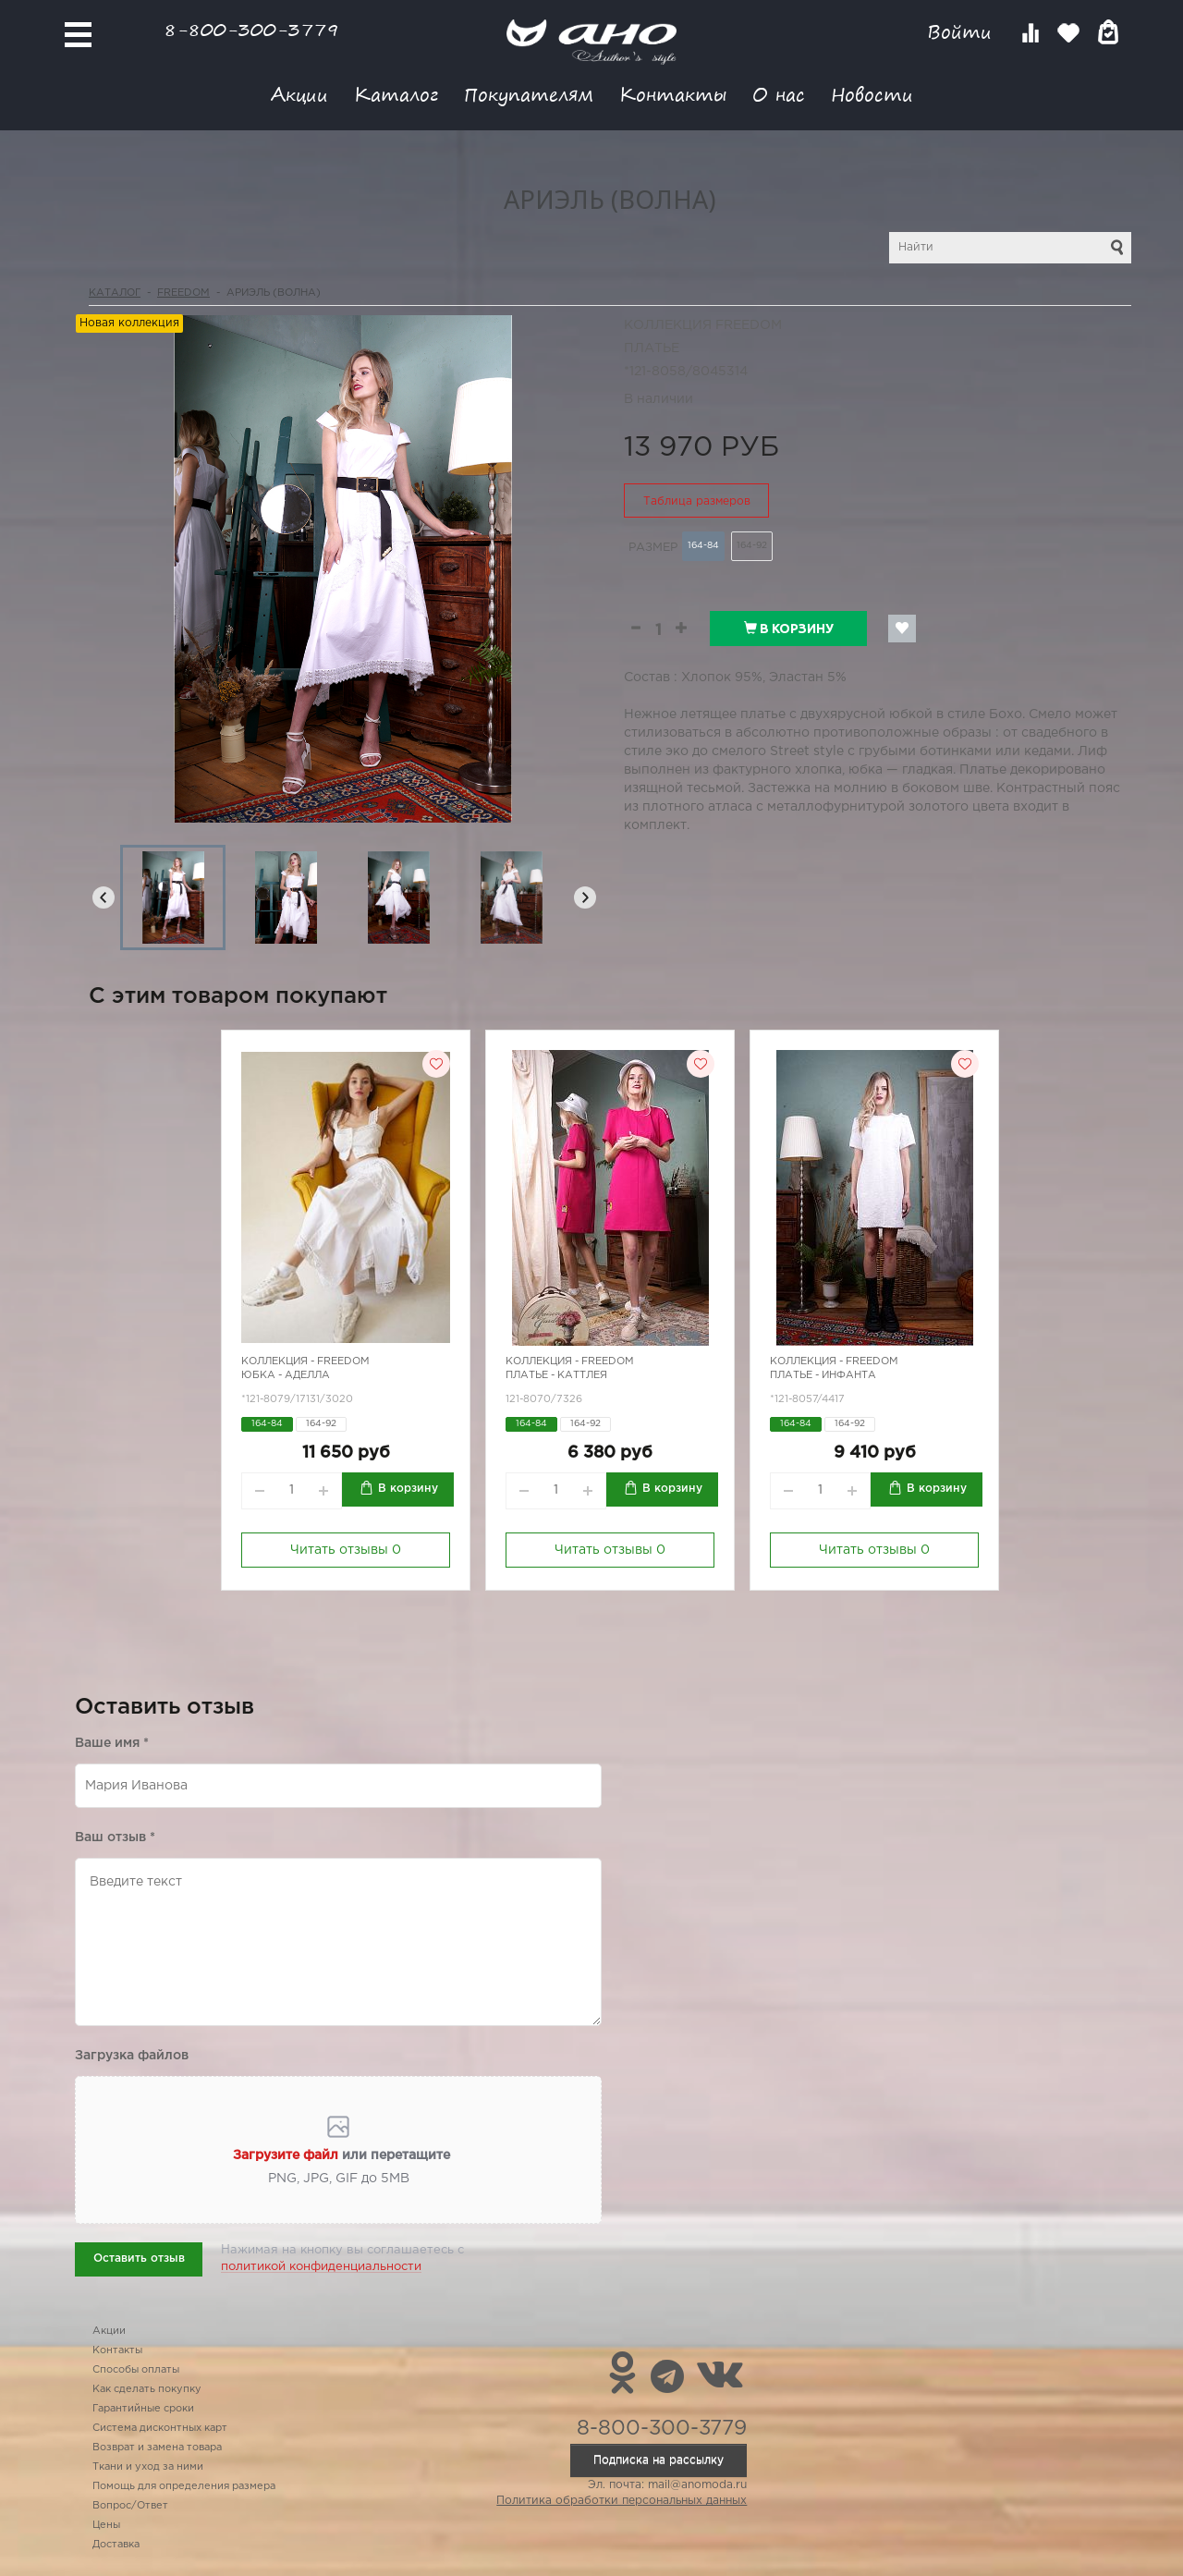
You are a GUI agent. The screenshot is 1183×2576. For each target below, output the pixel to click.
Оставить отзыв (139, 2258)
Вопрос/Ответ (130, 2505)
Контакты (672, 94)
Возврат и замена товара (157, 2447)
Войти (962, 32)
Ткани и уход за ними (147, 2467)
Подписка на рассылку (658, 2460)
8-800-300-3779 (251, 29)
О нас (778, 94)
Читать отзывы (345, 1550)
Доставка (116, 2544)
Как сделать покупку (146, 2389)
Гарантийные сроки (143, 2408)
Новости (872, 94)
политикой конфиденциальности (321, 2267)
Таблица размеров (696, 501)
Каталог (396, 94)
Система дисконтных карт (159, 2428)
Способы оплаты (135, 2370)
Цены (106, 2525)
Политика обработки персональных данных (621, 2501)
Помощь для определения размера (183, 2486)
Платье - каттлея (556, 1375)
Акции (299, 94)
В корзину (789, 628)
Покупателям (528, 94)
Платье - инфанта (823, 1375)
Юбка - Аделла (285, 1375)
